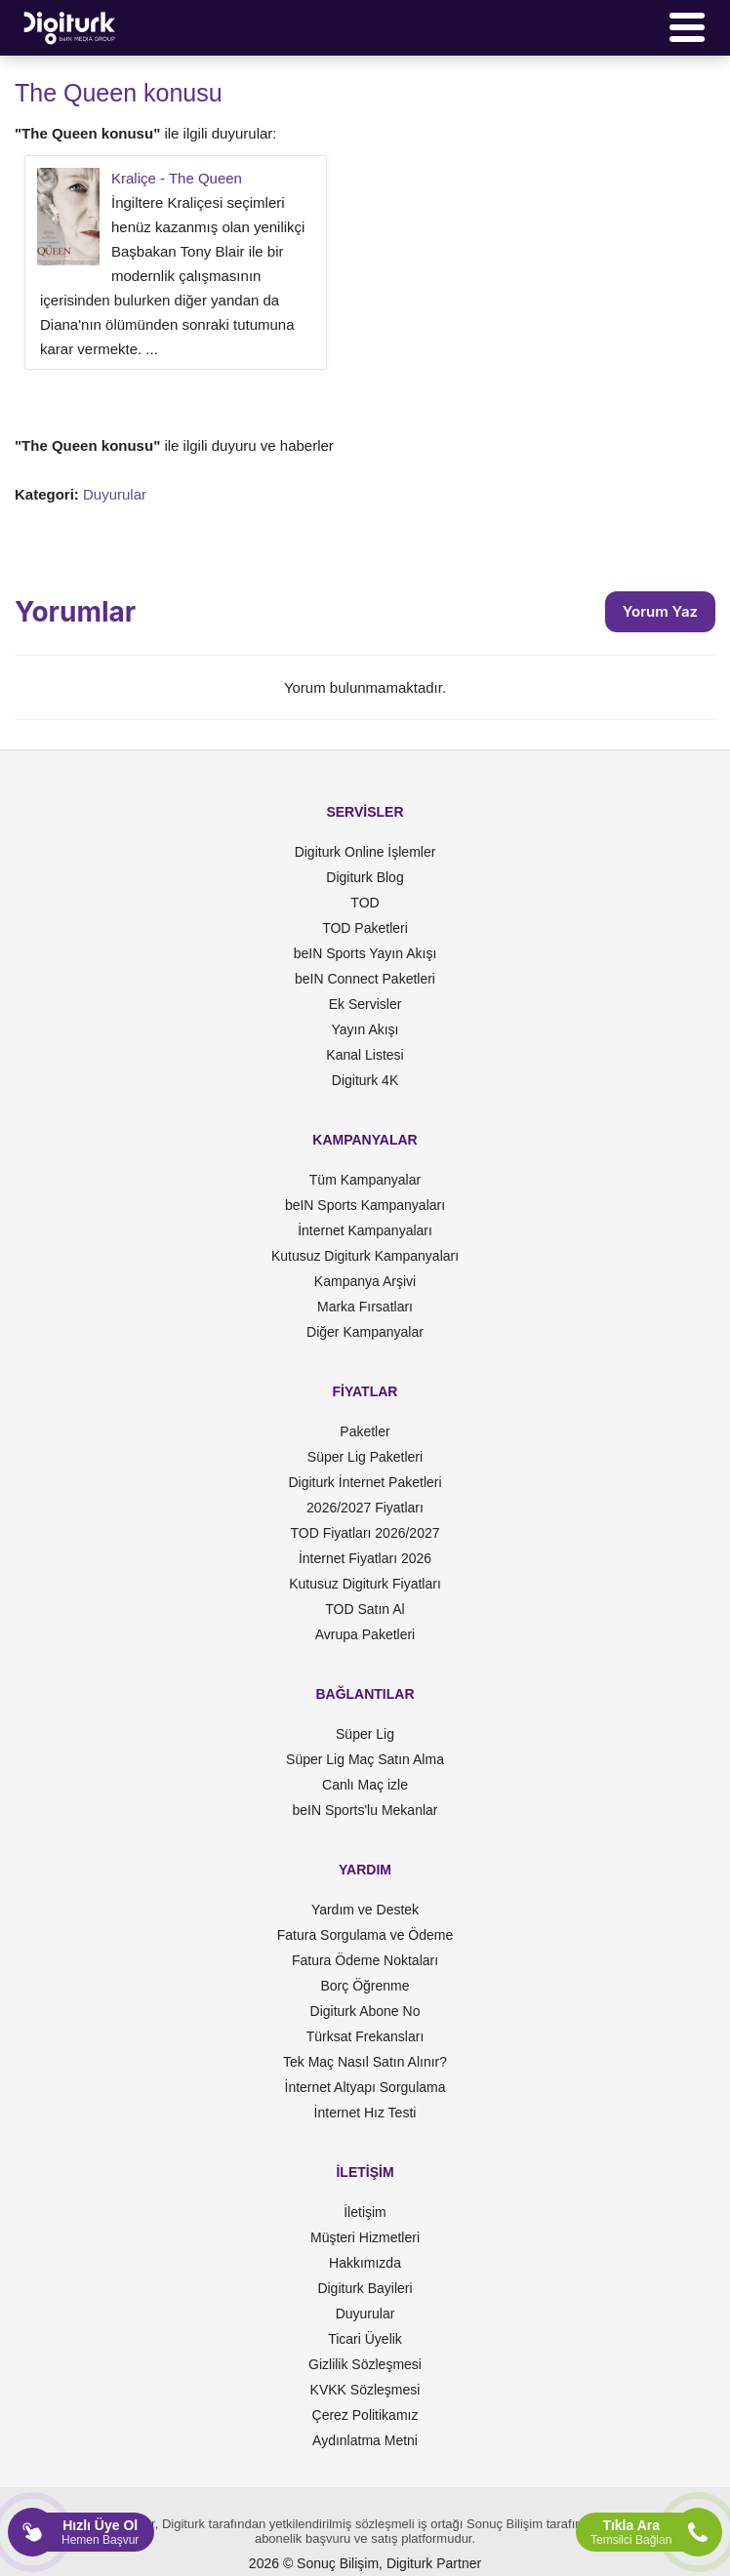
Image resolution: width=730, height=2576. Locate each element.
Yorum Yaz (660, 611)
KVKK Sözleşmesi (365, 2389)
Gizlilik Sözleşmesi (365, 2364)
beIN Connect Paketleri (365, 978)
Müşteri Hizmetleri (365, 2237)
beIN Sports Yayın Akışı (365, 953)
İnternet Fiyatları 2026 (365, 1558)
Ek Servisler (365, 1004)
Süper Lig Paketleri (365, 1457)
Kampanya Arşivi (365, 1281)
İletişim (365, 2212)
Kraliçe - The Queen (176, 178)
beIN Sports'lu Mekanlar (365, 1810)
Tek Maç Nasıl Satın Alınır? (365, 2062)
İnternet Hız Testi (365, 2112)
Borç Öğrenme (364, 1985)
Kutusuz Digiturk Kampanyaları (365, 1256)
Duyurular (114, 494)
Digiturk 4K (365, 1080)
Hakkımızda (365, 2263)
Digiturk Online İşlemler (365, 852)
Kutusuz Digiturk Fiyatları (365, 1583)
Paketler (364, 1431)
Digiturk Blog (364, 877)
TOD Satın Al (364, 1609)
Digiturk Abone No (365, 2011)
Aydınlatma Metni (365, 2440)
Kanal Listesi (364, 1055)
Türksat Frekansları (365, 2036)
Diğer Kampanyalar (365, 1332)
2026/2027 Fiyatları (365, 1507)
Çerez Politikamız (365, 2415)
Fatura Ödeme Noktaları (365, 1960)
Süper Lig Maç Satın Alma (365, 1759)
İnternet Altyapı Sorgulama (365, 2087)
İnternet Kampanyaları (365, 1230)
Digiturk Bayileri (364, 2288)
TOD (364, 902)
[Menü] (687, 27)
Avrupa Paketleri (365, 1634)
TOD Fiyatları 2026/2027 (364, 1533)
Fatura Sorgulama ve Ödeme (365, 1935)
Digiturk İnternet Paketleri (364, 1482)
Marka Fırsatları (365, 1306)
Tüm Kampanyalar (365, 1179)
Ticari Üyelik (365, 2339)
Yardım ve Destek (365, 1909)
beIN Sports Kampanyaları (365, 1205)
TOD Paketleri (365, 928)
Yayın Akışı (365, 1029)
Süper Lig (365, 1734)
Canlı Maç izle (365, 1784)
